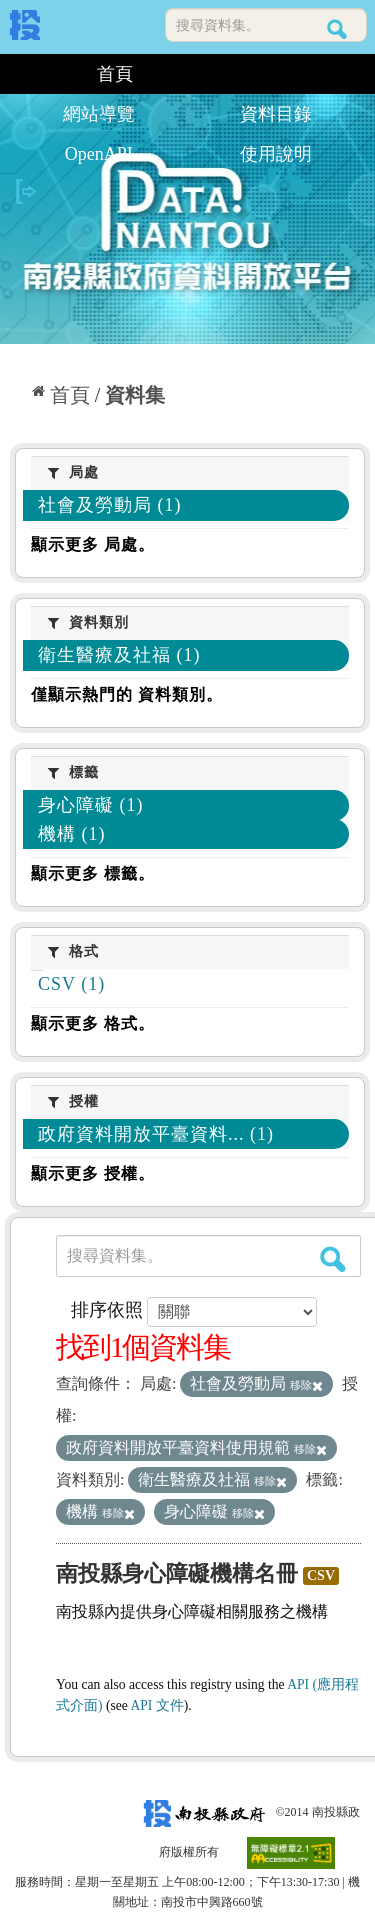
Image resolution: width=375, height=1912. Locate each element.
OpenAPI (99, 154)
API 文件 (156, 1705)
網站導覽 (99, 114)
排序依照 (107, 1310)
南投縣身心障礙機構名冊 (177, 1573)
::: (17, 74)
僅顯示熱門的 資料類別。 (127, 694)
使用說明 (276, 154)
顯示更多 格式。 (93, 1023)
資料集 (135, 395)
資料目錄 (276, 114)
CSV (321, 1575)
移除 (306, 1385)
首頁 (115, 74)
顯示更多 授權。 (93, 1173)
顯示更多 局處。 (93, 544)
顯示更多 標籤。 (93, 873)
